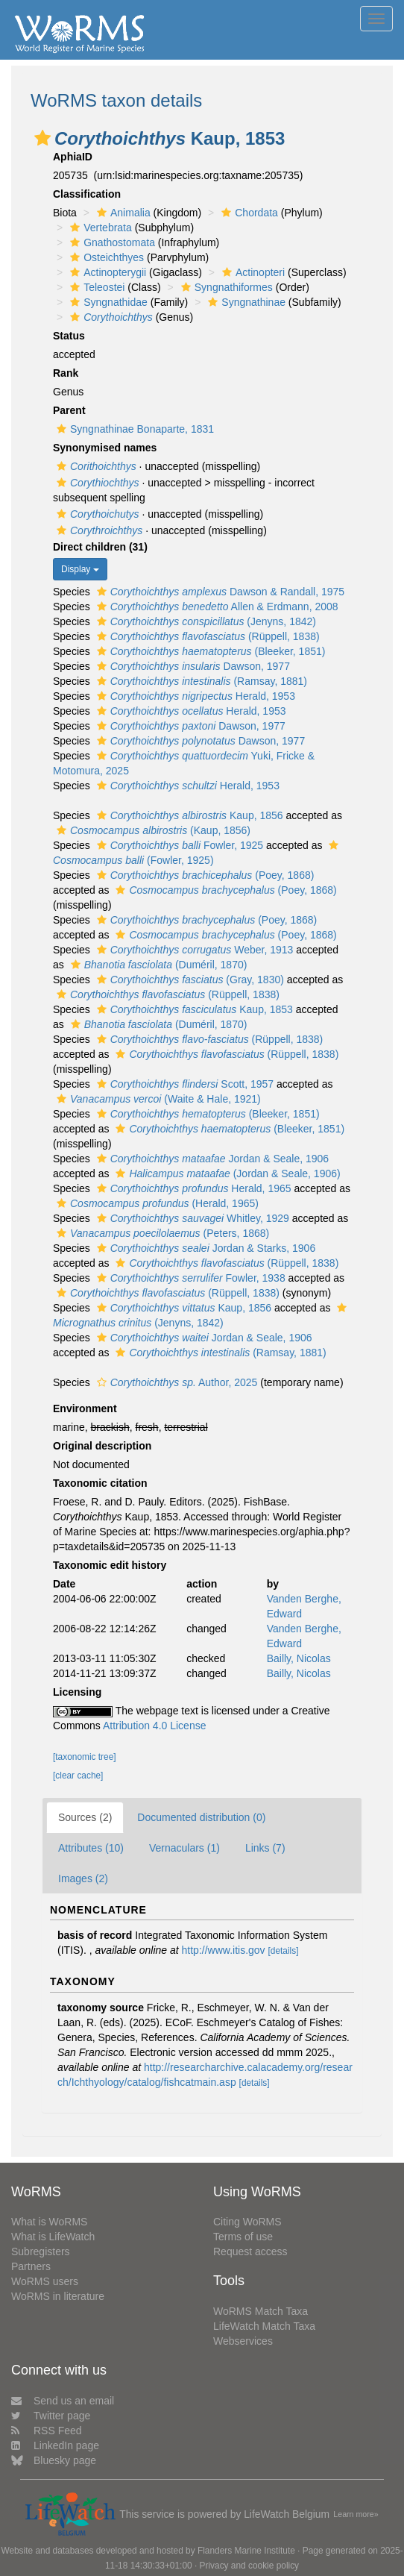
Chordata (248, 213)
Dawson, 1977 (191, 666)
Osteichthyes (105, 257)
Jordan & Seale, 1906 (211, 1159)
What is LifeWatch (53, 2237)
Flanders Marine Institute (246, 2550)
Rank (65, 373)
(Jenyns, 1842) (204, 621)
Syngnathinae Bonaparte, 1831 (133, 429)
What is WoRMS (49, 2222)
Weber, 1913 (193, 950)
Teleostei (95, 287)
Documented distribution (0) (201, 1817)
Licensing (77, 1692)
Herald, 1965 (192, 1188)
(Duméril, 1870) (157, 965)
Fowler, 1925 (178, 845)
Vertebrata (99, 228)
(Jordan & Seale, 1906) (226, 1173)
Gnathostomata (110, 242)
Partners (31, 2266)
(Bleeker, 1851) (209, 651)
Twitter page (50, 2416)
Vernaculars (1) (184, 1848)
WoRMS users (44, 2281)
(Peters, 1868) (161, 1233)
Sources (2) (85, 1817)
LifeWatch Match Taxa (264, 2326)
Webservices (243, 2341)
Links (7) (265, 1848)
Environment (85, 1408)
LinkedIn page (55, 2445)
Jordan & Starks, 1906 (204, 1248)
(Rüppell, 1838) (206, 636)
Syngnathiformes (225, 287)
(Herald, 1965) (156, 1203)
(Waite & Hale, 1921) (157, 1099)
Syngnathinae (244, 302)
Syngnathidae (107, 302)
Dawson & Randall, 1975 (218, 592)
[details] (283, 1951)
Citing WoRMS (247, 2222)
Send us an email (62, 2401)
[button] (42, 138)
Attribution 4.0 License (154, 1726)
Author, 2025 (175, 1382)
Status (69, 336)
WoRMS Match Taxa (260, 2311)
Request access (250, 2251)
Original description (102, 1446)
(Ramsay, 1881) (200, 681)
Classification (87, 194)
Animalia (122, 213)
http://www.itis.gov (223, 1950)
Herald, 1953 (194, 696)
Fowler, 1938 (189, 1278)
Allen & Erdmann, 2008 (215, 606)
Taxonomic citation (100, 1483)
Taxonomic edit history (109, 1565)
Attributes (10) (91, 1848)
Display (80, 569)
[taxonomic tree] (84, 1757)
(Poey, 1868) (204, 875)
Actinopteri (251, 272)
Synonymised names (105, 448)
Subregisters (40, 2251)
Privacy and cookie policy (250, 2565)
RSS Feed (46, 2430)
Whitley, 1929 (191, 1218)
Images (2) (83, 1878)
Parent (69, 410)
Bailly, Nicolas (299, 1658)
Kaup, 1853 (193, 1009)
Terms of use (243, 2237)
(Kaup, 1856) (151, 830)
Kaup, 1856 (188, 815)
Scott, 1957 (183, 1084)
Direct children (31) (100, 547)
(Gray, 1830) (188, 979)
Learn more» (355, 2514)
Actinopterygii (106, 272)
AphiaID (72, 157)
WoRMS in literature (57, 2296)
